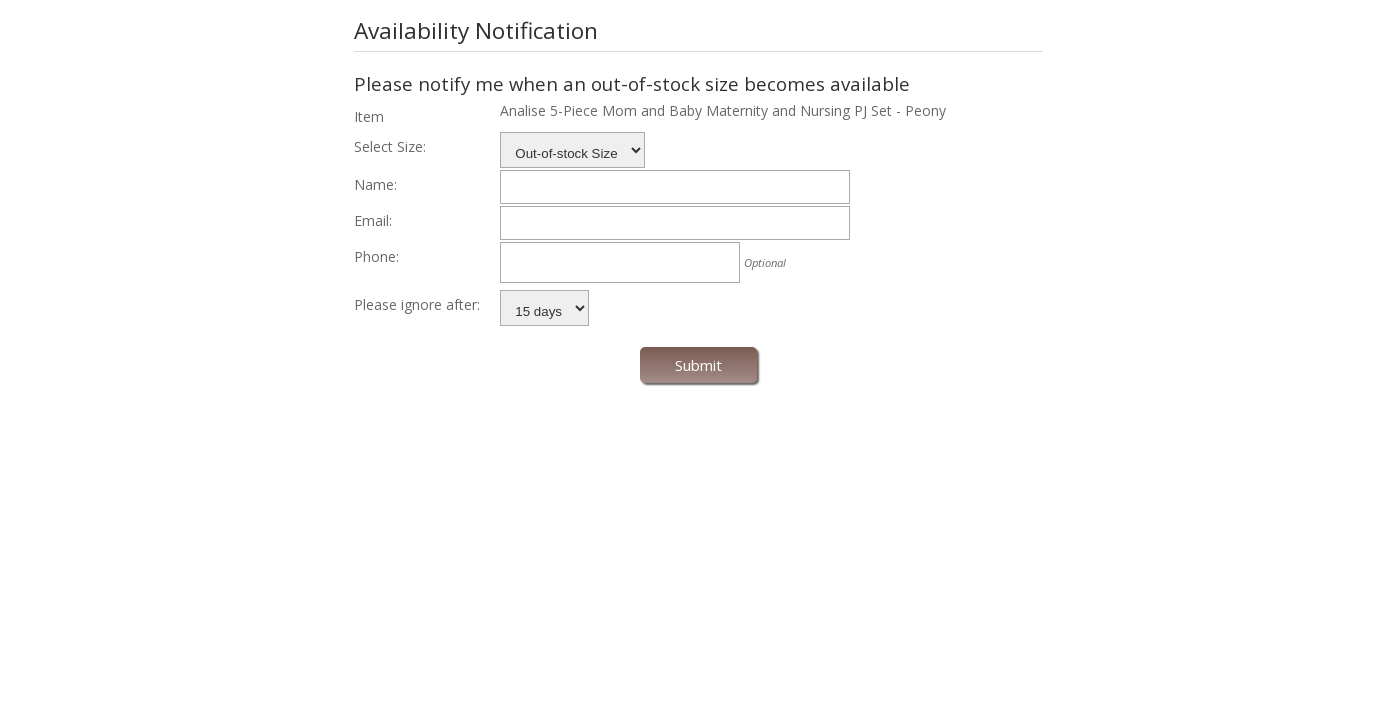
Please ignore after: (417, 304)
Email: (373, 220)
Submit (698, 365)
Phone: (376, 256)
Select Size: (390, 146)
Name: (375, 184)
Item (369, 116)
